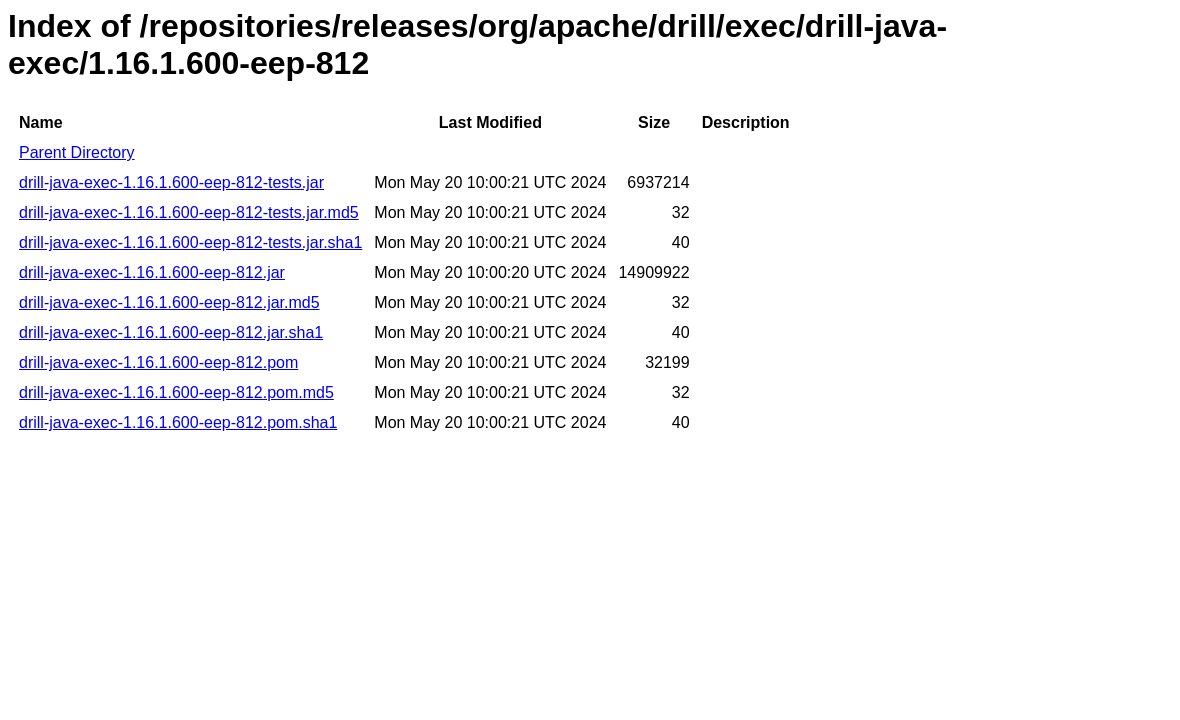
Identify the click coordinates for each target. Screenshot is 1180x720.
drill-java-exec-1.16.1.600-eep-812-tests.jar (171, 182)
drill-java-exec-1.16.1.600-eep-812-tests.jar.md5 (189, 212)
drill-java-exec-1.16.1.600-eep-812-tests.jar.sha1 (190, 242)
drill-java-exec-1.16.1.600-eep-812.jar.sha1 (171, 332)
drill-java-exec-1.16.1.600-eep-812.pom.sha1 (178, 422)
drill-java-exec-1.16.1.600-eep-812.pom (158, 362)
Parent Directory (77, 152)
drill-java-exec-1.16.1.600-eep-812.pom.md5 (176, 392)
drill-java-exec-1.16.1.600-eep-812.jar (152, 272)
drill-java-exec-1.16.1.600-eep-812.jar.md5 (169, 302)
